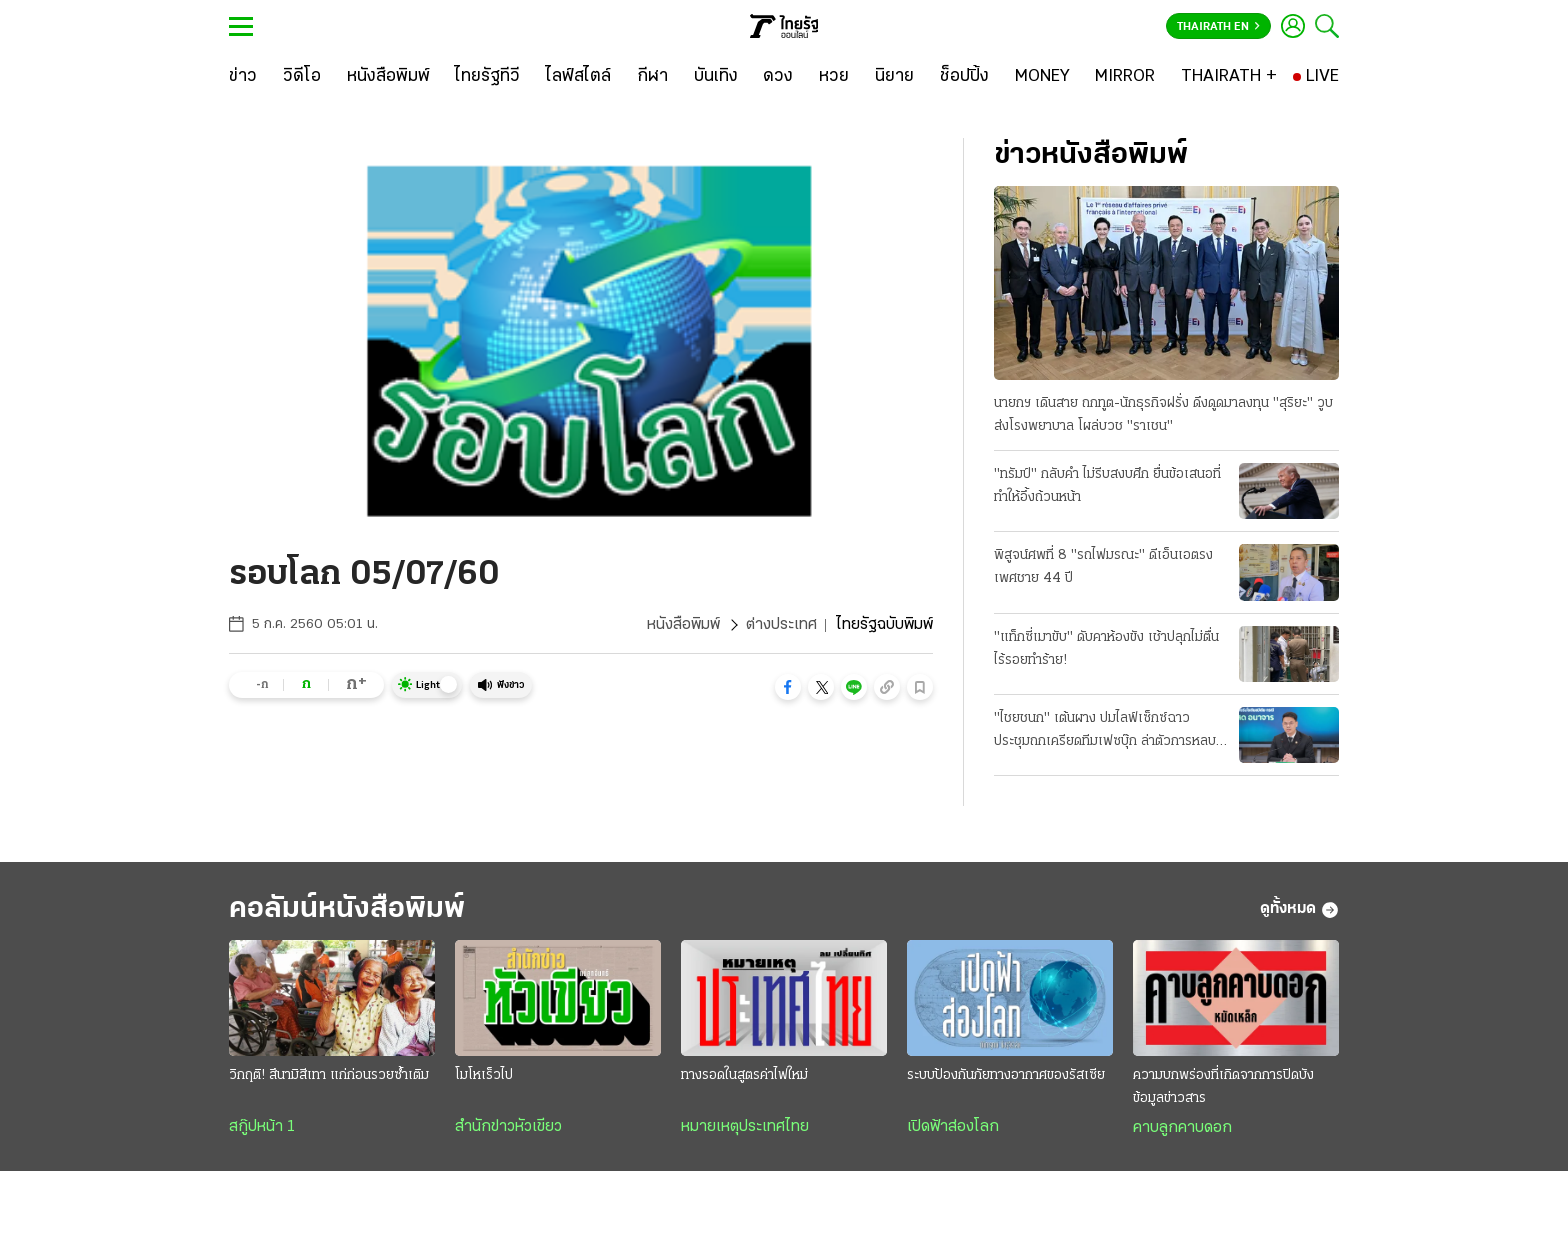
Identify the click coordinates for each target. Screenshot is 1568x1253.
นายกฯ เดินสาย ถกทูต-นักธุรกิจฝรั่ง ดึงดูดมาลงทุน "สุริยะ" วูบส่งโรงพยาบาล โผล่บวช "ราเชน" (1163, 415)
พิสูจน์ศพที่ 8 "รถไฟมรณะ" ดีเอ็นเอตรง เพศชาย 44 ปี (1103, 567)
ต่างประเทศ (781, 625)
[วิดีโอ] (302, 77)
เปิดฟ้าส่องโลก (953, 1127)
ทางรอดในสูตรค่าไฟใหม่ (744, 1075)
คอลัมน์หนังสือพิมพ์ (347, 909)
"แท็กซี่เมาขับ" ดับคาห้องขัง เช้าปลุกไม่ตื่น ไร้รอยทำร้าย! (1106, 649)
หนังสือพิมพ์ (683, 625)
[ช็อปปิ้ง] (964, 77)
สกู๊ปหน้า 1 (262, 1127)
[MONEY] (1042, 77)
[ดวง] (778, 77)
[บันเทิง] (716, 77)
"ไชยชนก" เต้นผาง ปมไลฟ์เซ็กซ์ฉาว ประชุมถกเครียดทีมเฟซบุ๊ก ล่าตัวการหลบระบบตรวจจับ (1105, 732)
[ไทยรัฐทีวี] (487, 77)
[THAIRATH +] (1229, 77)
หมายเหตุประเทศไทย (745, 1127)
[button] (788, 687)
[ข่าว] (243, 77)
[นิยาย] (894, 77)
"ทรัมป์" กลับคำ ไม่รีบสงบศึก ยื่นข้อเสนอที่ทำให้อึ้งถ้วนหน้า (1107, 486)
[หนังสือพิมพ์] (388, 77)
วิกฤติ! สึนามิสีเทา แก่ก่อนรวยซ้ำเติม (329, 1075)
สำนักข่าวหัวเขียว (508, 1127)
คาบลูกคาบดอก (1182, 1128)
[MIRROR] (1125, 77)
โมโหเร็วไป (484, 1075)
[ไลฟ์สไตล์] (578, 77)
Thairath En (1218, 27)
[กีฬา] (652, 77)
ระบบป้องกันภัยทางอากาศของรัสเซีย (1006, 1075)
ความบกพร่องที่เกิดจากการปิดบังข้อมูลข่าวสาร (1223, 1087)
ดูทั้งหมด (1299, 910)
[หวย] (834, 77)
